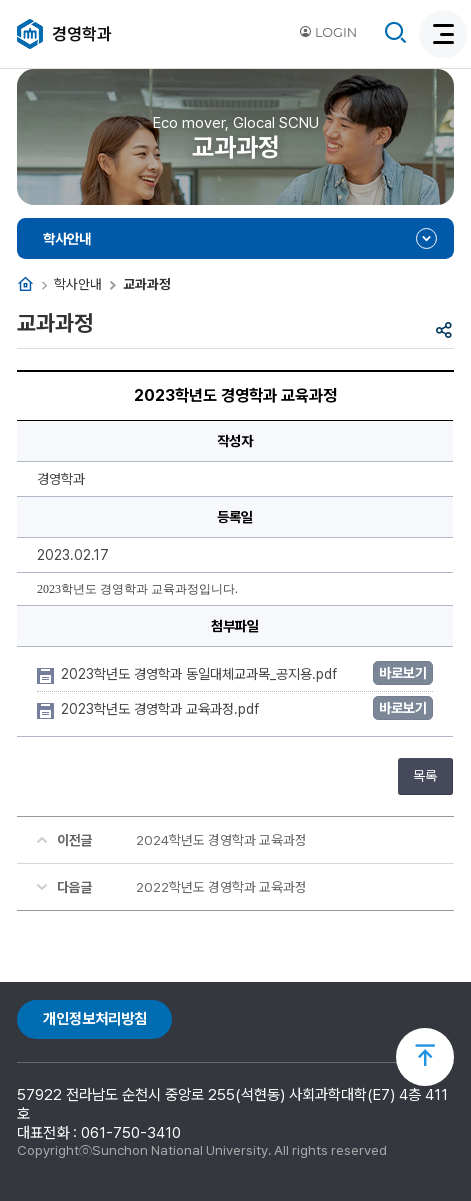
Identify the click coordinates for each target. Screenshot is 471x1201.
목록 (425, 776)
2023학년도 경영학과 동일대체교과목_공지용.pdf (201, 674)
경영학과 (82, 34)
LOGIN (328, 32)
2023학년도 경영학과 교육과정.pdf (162, 709)
